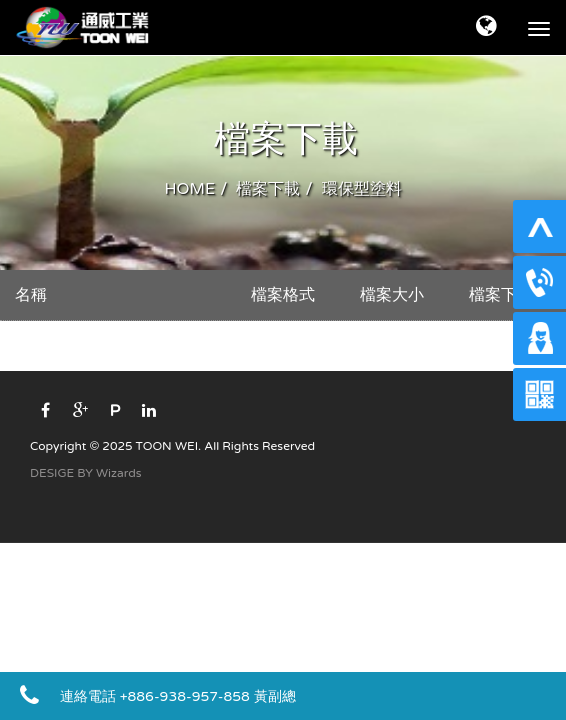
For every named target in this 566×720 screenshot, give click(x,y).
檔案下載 (268, 189)
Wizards (118, 473)
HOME (189, 189)
